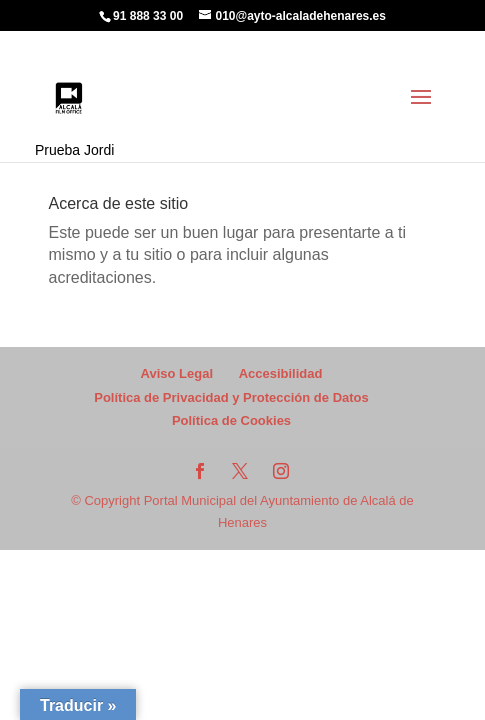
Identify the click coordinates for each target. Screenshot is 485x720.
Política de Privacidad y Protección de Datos (231, 397)
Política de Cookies (231, 420)
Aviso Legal (177, 373)
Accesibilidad (281, 373)
